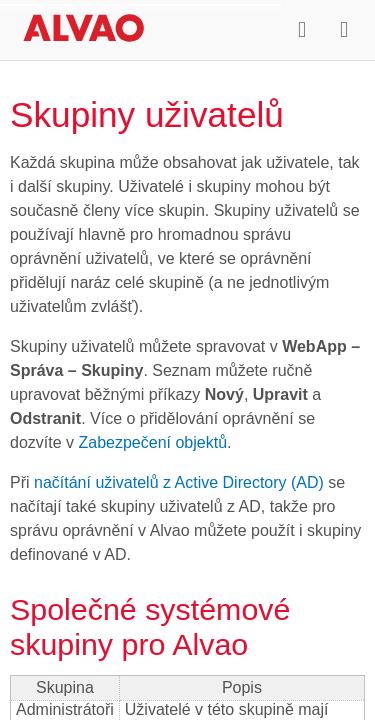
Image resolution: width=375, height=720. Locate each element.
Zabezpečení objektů (152, 442)
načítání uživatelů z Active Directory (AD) (179, 482)
